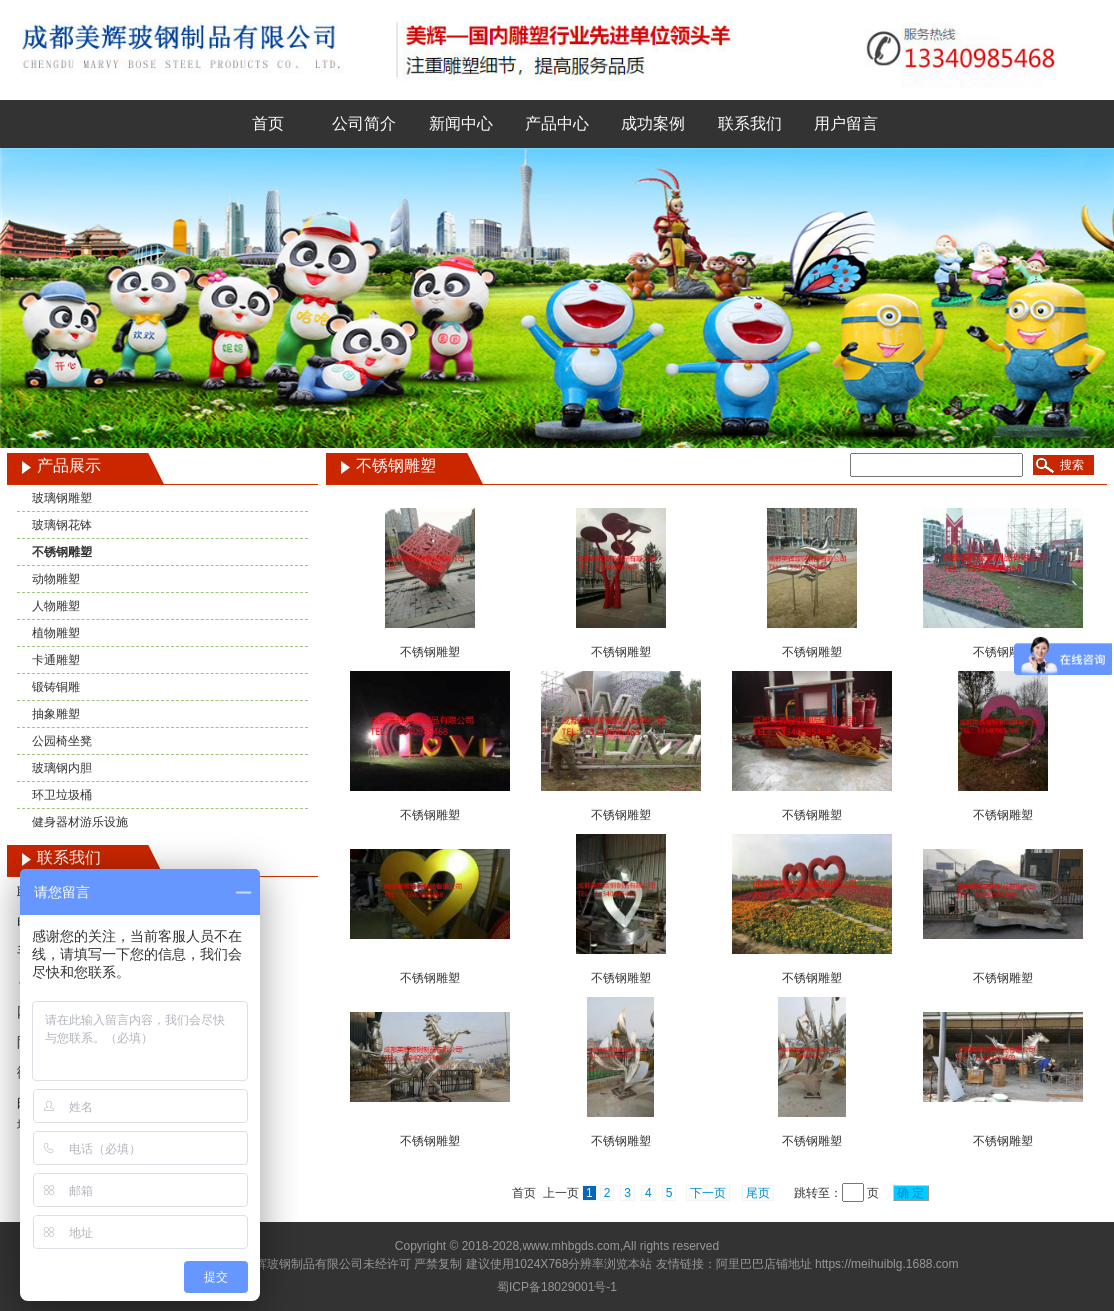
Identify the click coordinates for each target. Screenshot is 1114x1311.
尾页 (758, 1193)
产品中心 (557, 123)
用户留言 (846, 123)
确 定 (911, 1193)
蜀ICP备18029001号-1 (557, 1287)
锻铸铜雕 (56, 687)
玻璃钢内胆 (62, 768)
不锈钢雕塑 (62, 552)
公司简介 (364, 123)
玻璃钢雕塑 (62, 498)
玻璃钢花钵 (62, 525)
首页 (268, 123)
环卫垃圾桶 (62, 795)
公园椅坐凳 (62, 741)
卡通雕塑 (56, 660)
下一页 (708, 1193)
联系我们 (750, 123)
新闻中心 (461, 123)
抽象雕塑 (56, 714)
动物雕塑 (56, 579)
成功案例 (653, 123)
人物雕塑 (56, 606)
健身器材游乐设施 (80, 822)
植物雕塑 (56, 633)
